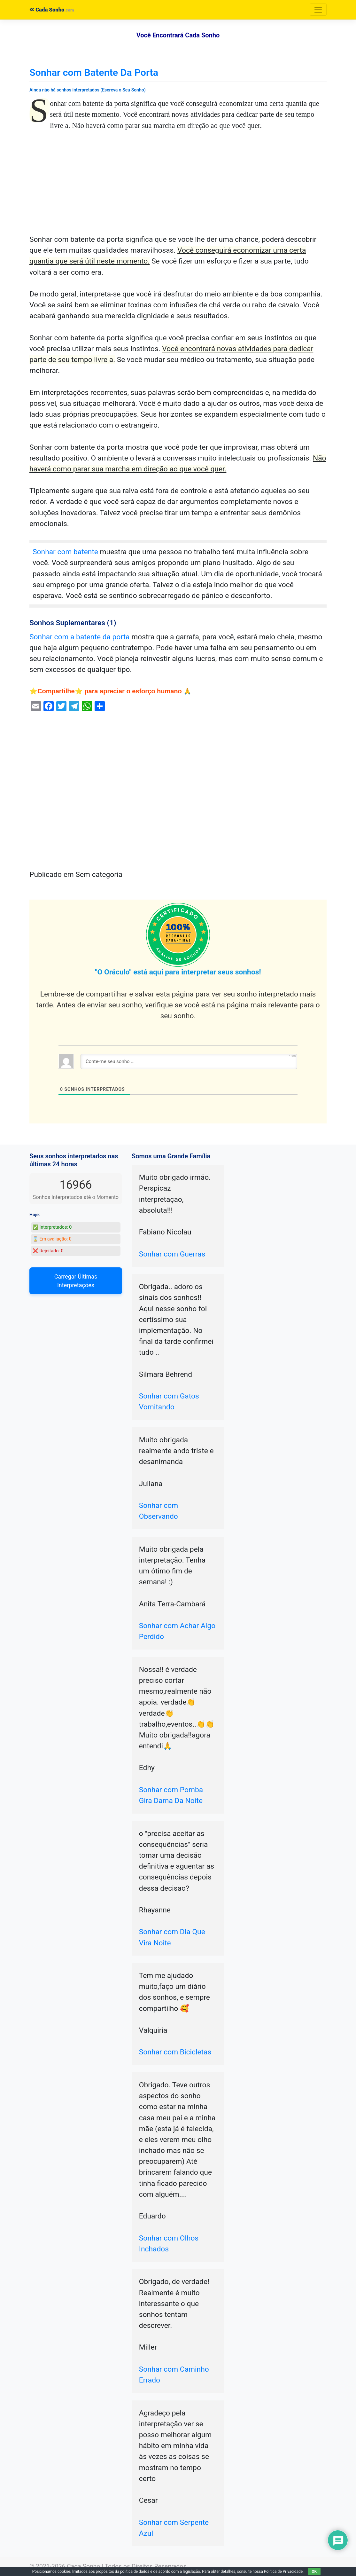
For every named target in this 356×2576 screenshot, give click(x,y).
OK (314, 2571)
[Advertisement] (178, 187)
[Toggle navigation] (318, 10)
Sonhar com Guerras (172, 1254)
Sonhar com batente (65, 551)
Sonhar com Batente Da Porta (93, 72)
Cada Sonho (47, 9)
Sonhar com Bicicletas (175, 2052)
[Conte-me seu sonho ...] (189, 1061)
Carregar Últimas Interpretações (75, 1280)
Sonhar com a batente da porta (79, 637)
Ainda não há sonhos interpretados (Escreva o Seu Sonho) (87, 89)
